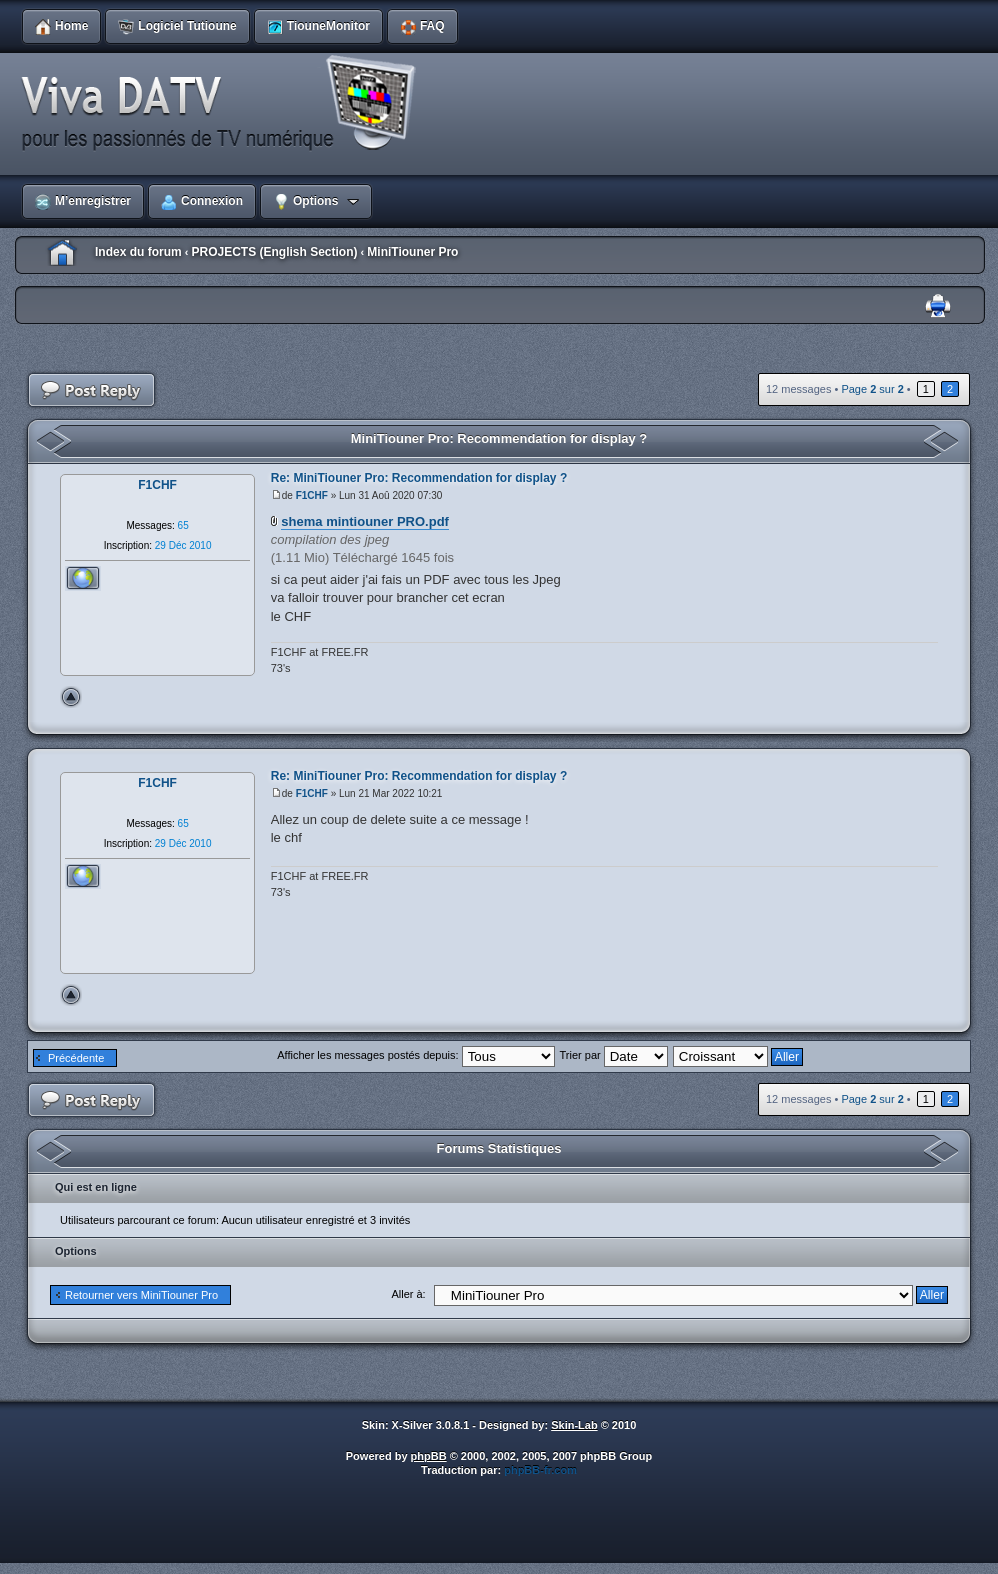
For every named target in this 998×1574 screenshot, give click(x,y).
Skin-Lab (574, 1425)
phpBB (429, 1456)
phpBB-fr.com (540, 1470)
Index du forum (138, 252)
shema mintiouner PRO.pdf (365, 521)
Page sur (872, 389)
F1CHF (312, 495)
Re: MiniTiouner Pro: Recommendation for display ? (419, 478)
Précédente (76, 1058)
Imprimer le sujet (938, 306)
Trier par (614, 1055)
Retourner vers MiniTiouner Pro (141, 1295)
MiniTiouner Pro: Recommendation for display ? (499, 438)
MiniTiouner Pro (412, 252)
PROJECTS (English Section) (274, 252)
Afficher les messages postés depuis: (415, 1055)
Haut (71, 697)
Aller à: (408, 1294)
